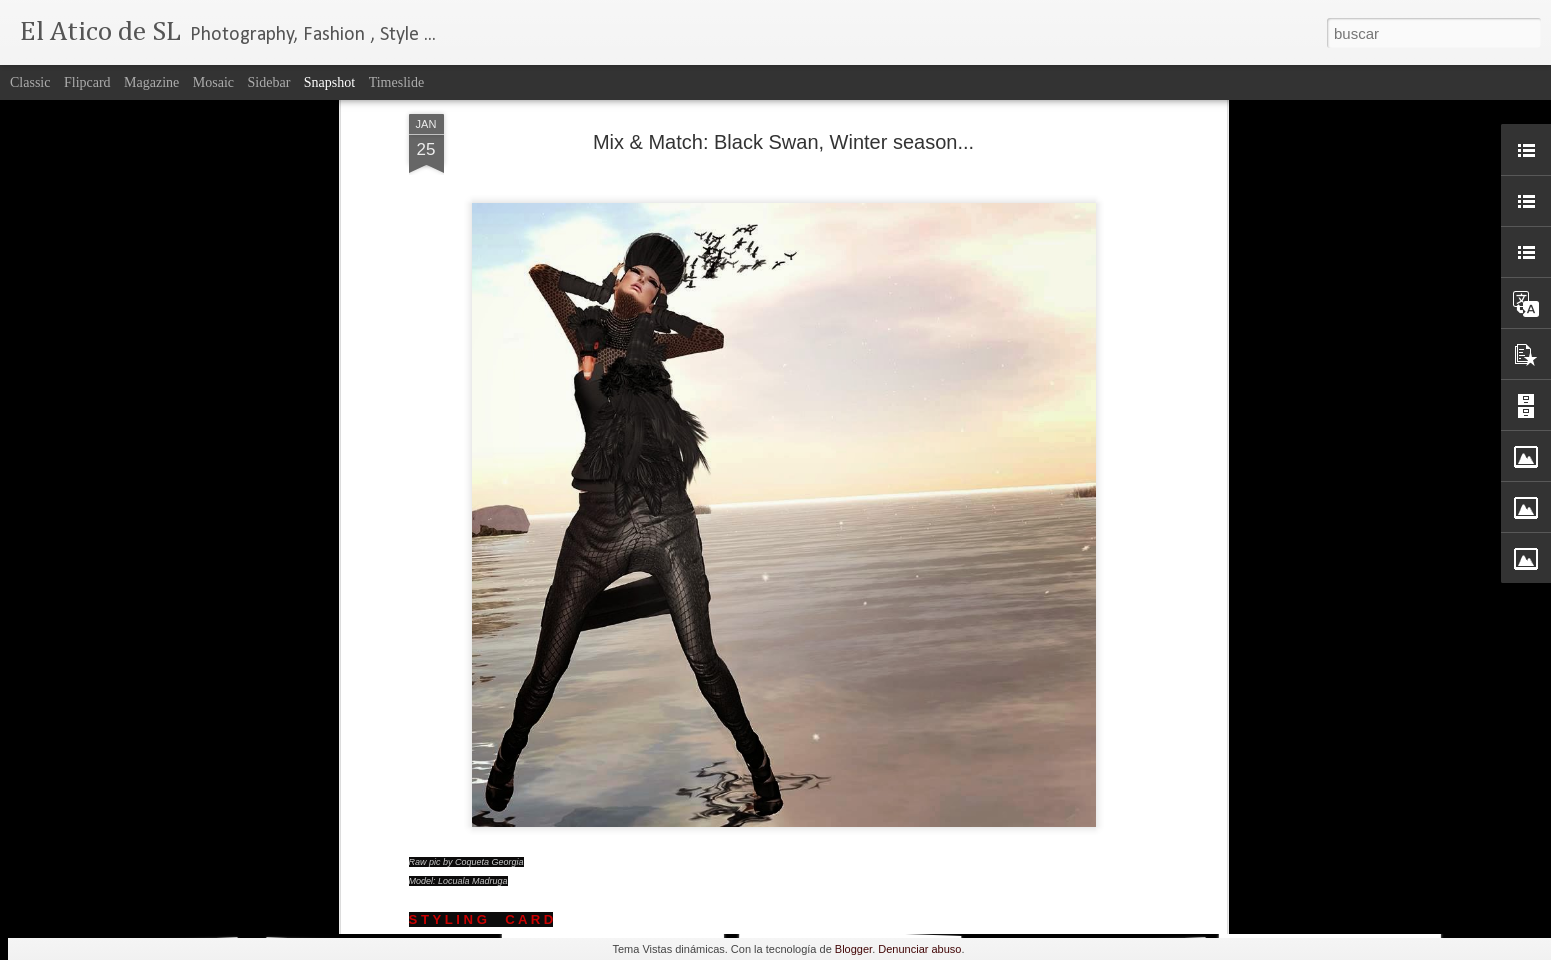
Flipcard (87, 82)
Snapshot (329, 82)
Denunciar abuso (919, 949)
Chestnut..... (853, 890)
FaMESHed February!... (377, 899)
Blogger (853, 949)
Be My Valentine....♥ (134, 899)
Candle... (611, 888)
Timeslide (397, 82)
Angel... (1334, 888)
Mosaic (213, 82)
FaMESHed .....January (1109, 898)
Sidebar (269, 82)
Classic (30, 82)
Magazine (151, 82)
